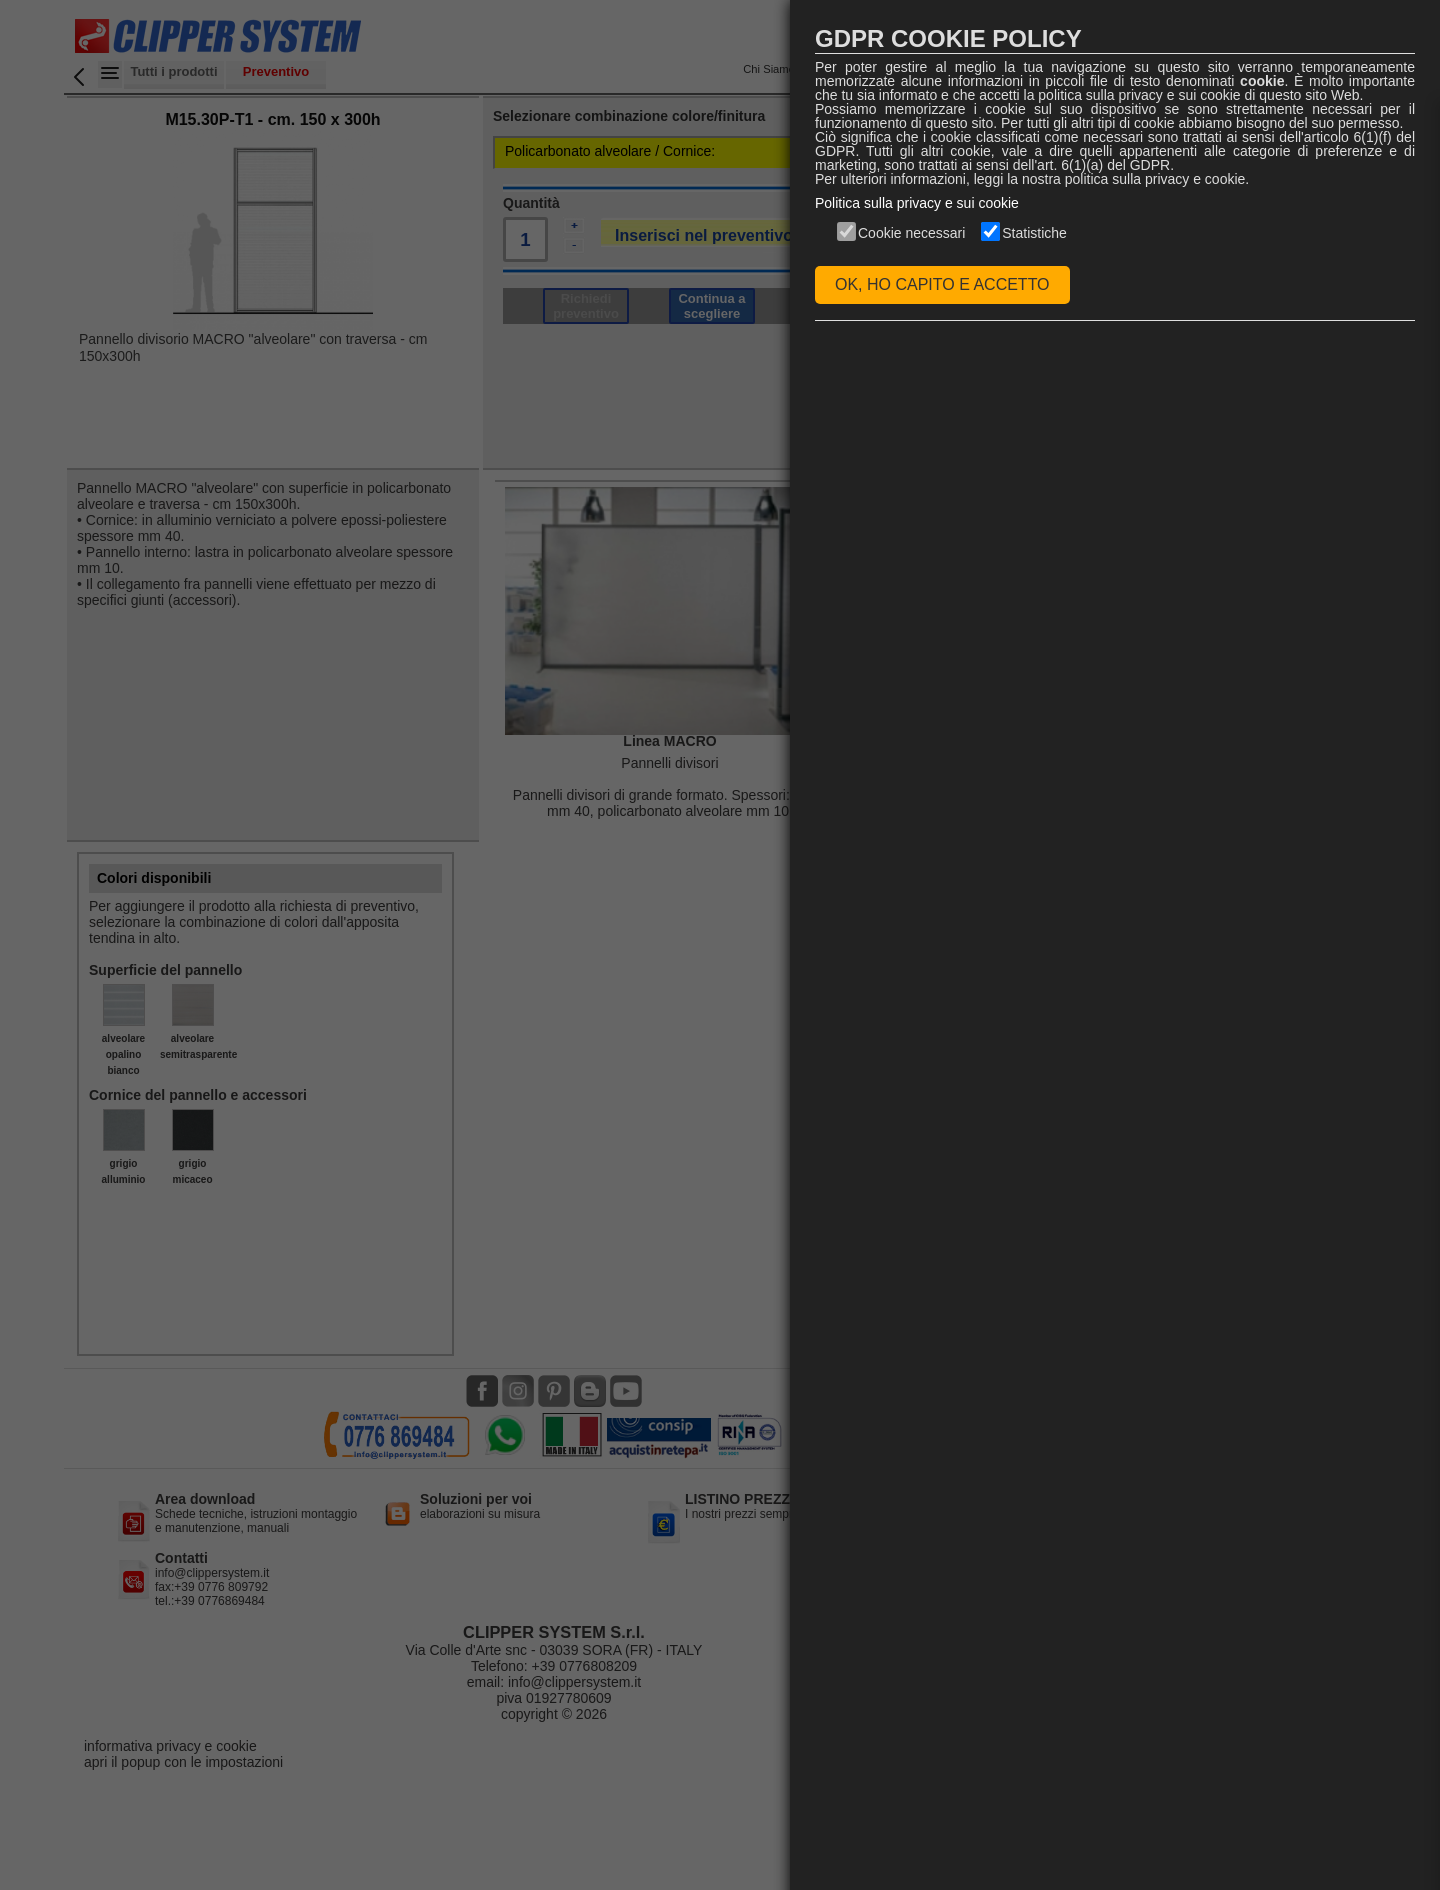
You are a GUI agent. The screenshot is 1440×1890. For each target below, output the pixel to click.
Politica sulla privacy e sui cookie (917, 203)
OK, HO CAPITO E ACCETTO (942, 284)
